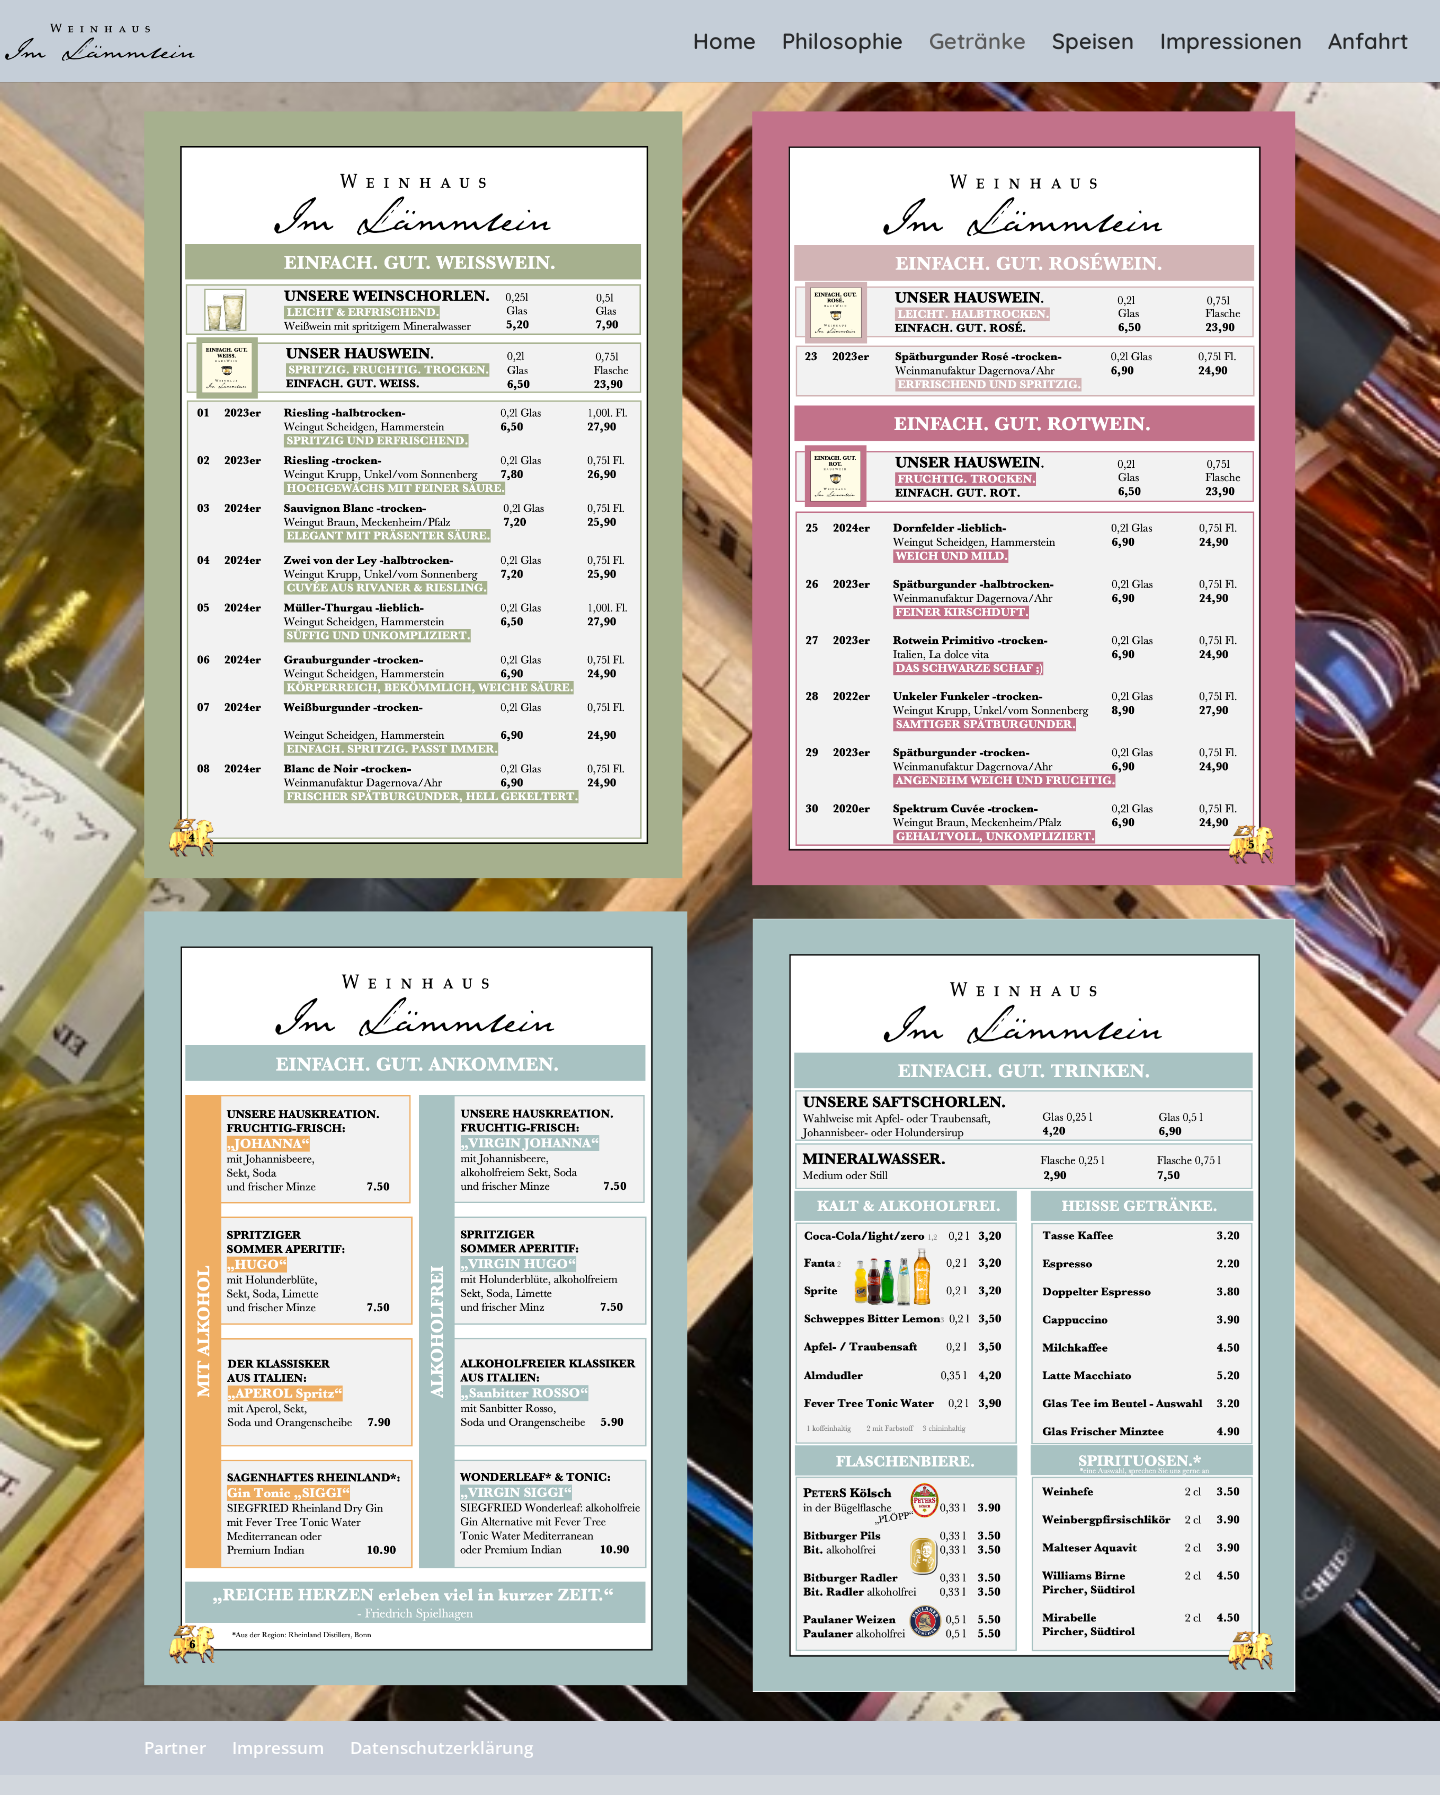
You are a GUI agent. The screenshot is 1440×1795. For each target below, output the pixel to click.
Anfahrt (1368, 44)
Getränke (977, 44)
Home (724, 44)
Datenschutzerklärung (441, 1747)
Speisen (1093, 44)
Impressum (278, 1747)
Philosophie (842, 44)
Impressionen (1231, 44)
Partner (175, 1747)
